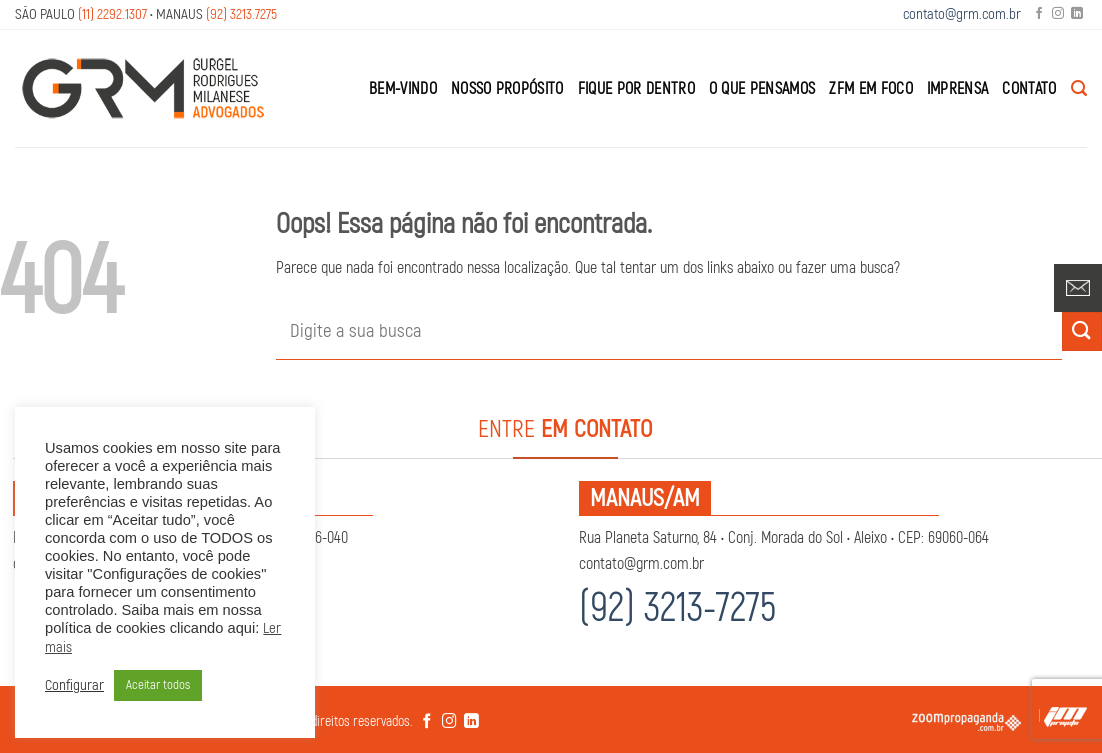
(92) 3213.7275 (241, 14)
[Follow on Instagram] (1058, 14)
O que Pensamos (762, 89)
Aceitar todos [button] (158, 685)
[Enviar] (1082, 331)
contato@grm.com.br (962, 14)
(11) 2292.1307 (112, 14)
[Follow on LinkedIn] (1077, 14)
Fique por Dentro (636, 89)
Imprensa (958, 89)
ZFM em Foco (871, 89)
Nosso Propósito (507, 89)
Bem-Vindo (403, 89)
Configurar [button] (74, 686)
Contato (1029, 89)
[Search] (1079, 88)
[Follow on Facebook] (1039, 14)
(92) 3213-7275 (677, 608)
